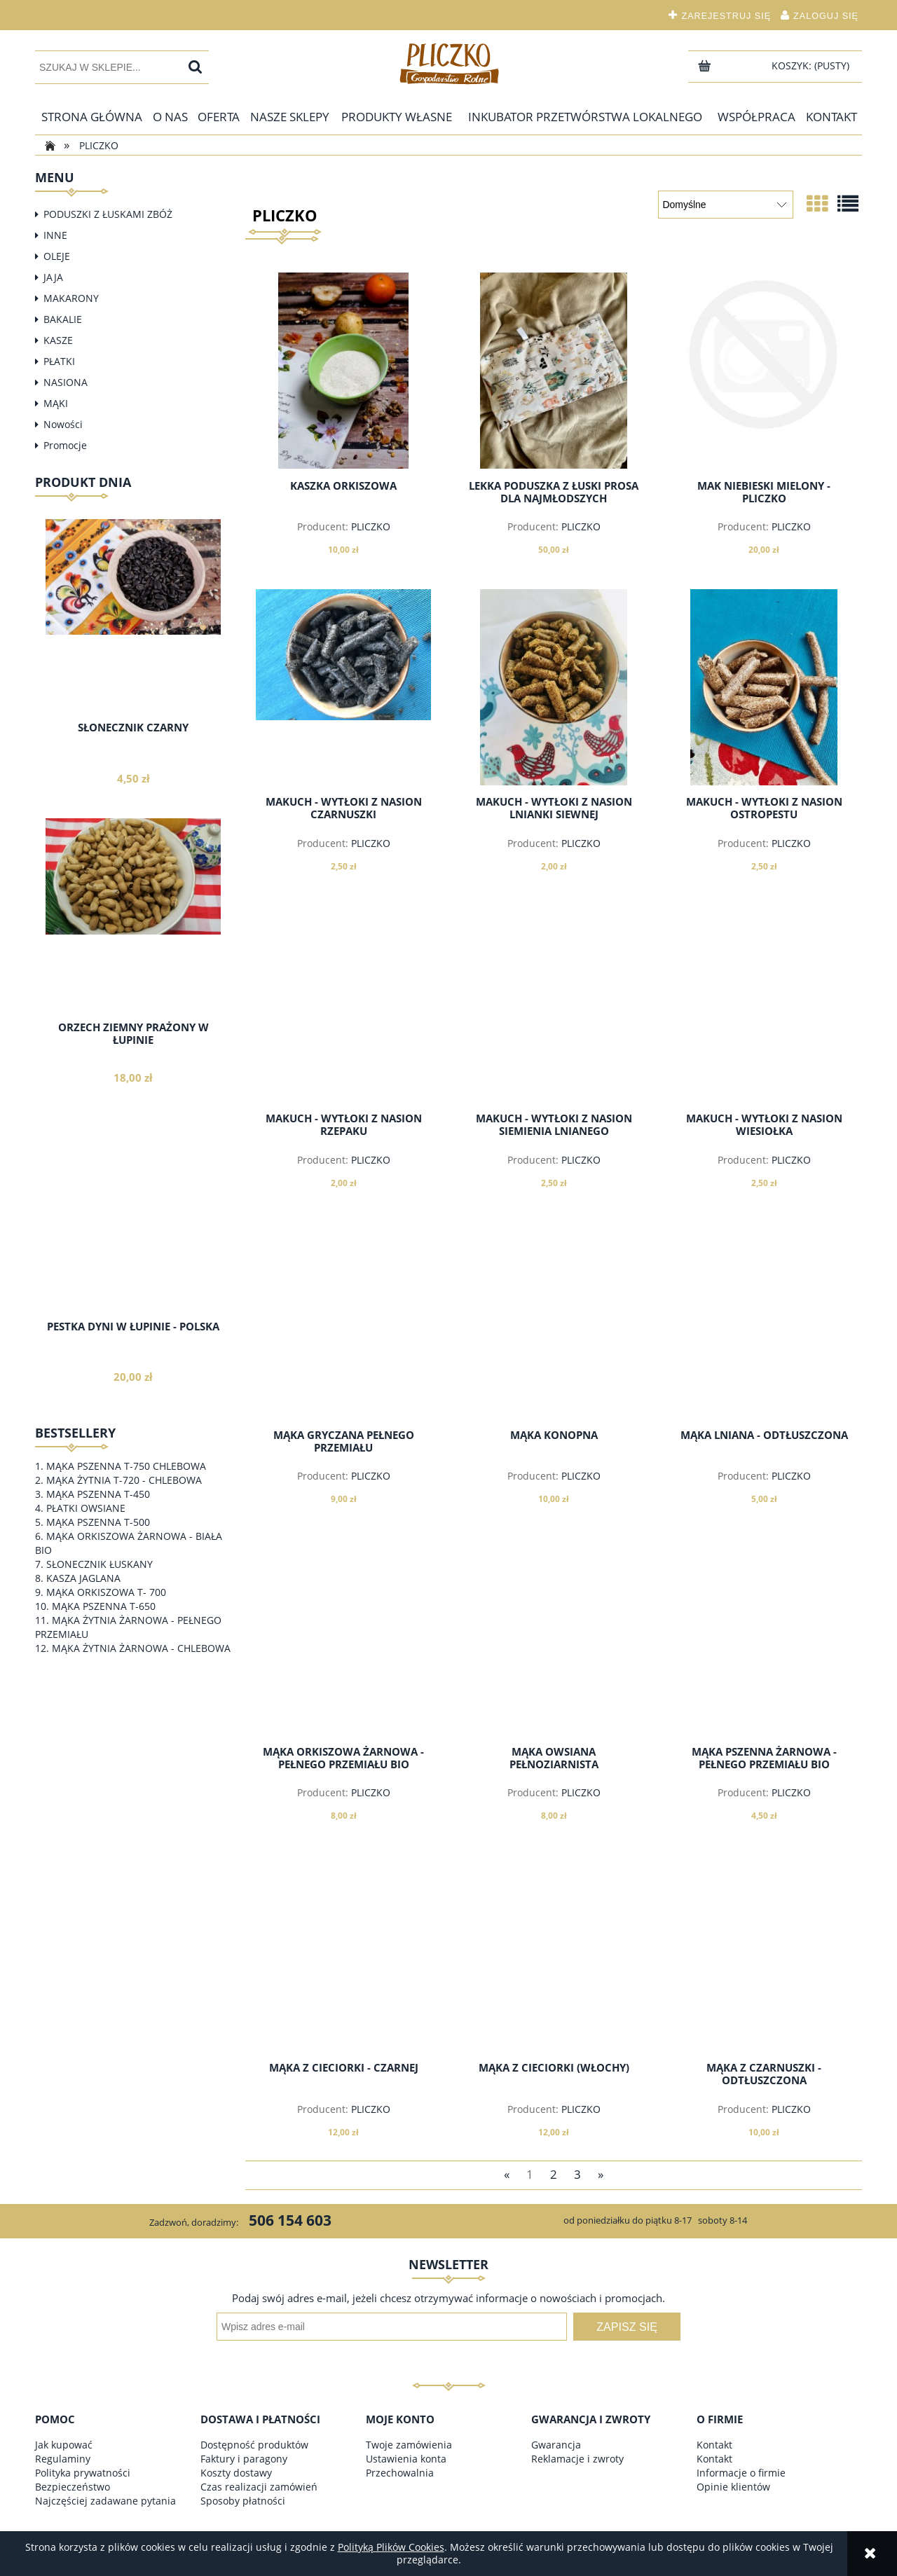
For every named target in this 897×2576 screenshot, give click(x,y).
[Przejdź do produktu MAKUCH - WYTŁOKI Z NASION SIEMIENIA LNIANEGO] (553, 1004)
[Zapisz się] (626, 2327)
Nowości (63, 424)
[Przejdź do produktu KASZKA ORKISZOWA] (343, 371)
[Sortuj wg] (725, 205)
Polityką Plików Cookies (391, 2547)
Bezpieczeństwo (72, 2486)
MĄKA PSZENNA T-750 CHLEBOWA (126, 1466)
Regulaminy (62, 2458)
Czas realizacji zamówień (258, 2486)
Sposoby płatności (242, 2500)
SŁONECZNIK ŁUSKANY (99, 1564)
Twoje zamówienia (409, 2444)
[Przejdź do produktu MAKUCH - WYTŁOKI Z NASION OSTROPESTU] (763, 687)
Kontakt (714, 2444)
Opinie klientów (733, 2486)
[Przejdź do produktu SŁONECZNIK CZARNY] (133, 645)
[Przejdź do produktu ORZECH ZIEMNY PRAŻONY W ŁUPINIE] (133, 944)
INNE (55, 235)
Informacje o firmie (741, 2472)
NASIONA (65, 382)
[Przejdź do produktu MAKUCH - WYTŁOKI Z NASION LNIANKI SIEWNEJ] (553, 687)
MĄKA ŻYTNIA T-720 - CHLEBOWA (124, 1480)
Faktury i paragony (243, 2458)
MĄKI (55, 403)
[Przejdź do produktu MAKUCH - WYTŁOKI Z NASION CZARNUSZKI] (343, 687)
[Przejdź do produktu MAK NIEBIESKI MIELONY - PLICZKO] (763, 371)
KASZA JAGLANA (83, 1578)
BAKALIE (62, 319)
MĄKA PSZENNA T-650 (104, 1606)
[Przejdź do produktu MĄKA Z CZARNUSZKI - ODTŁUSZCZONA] (763, 1953)
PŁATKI (59, 361)
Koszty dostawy (236, 2472)
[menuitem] (92, 117)
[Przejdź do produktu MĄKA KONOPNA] (553, 1320)
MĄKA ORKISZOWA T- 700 (106, 1592)
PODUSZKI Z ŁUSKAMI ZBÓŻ (107, 214)
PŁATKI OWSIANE (85, 1508)
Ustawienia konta (406, 2458)
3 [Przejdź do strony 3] (577, 2174)
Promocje (65, 445)
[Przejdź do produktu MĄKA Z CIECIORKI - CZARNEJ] (343, 1953)
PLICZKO (370, 526)
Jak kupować (64, 2444)
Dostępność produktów (254, 2444)
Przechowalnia (400, 2472)
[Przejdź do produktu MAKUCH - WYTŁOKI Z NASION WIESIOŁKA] (763, 1004)
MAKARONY (71, 298)
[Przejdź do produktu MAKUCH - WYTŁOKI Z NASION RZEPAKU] (343, 1004)
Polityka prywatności (82, 2472)
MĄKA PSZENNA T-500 (98, 1522)
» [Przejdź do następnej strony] (600, 2174)
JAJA (53, 277)
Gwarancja (556, 2444)
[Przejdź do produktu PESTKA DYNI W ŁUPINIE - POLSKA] (133, 1243)
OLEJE (56, 256)
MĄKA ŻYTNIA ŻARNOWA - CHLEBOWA (141, 1648)
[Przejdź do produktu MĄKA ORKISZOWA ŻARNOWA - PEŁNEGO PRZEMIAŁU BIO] (343, 1636)
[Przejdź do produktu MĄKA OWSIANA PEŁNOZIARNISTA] (553, 1636)
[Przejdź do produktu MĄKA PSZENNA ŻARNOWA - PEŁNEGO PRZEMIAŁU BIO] (763, 1636)
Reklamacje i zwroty (577, 2458)
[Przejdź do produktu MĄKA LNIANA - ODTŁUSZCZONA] (763, 1320)
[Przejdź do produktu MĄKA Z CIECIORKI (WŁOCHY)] (553, 1953)
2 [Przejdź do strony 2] (553, 2174)
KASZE (58, 340)
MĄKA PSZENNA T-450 (98, 1494)
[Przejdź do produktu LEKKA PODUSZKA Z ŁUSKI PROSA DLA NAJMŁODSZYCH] (553, 371)
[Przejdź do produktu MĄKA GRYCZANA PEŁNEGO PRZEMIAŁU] (343, 1320)
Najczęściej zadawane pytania (105, 2500)
